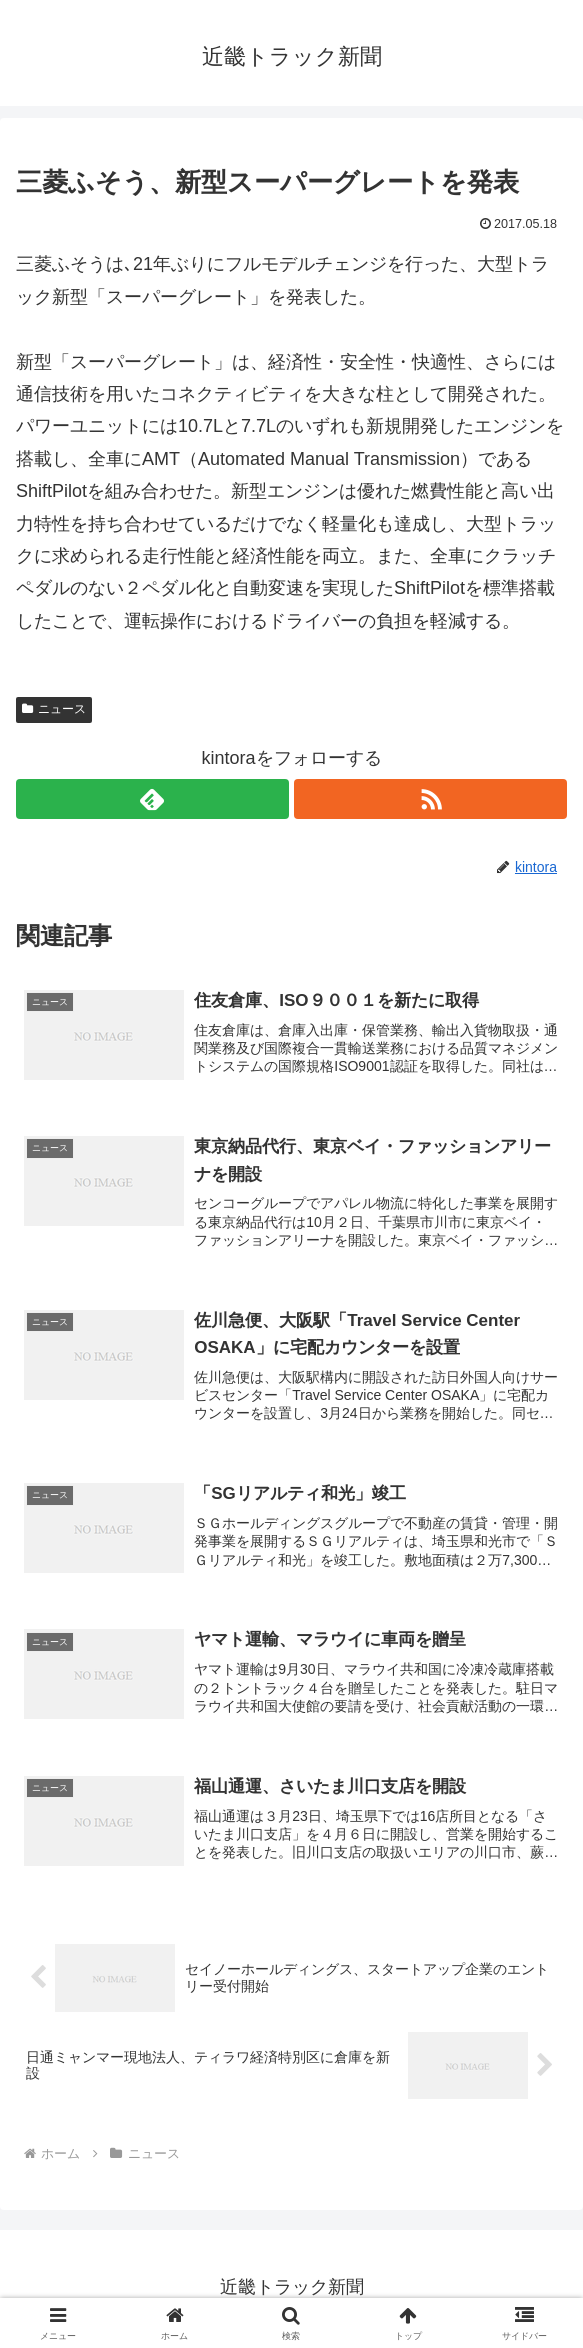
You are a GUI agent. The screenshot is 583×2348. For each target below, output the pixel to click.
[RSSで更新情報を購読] (430, 799)
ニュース (54, 709)
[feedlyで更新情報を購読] (152, 799)
